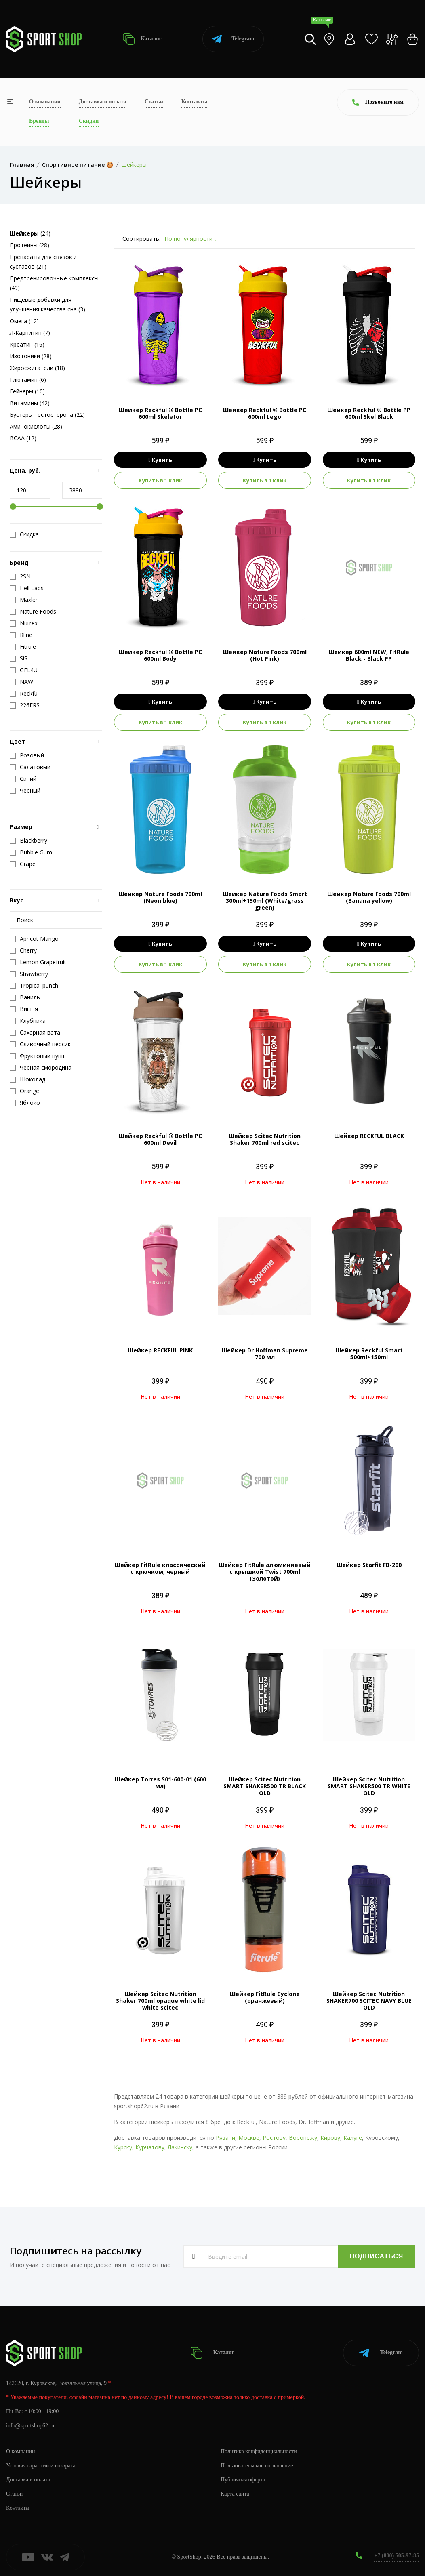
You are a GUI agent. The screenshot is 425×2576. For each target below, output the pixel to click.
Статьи (154, 102)
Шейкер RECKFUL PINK (160, 1350)
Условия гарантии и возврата (41, 2465)
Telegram (233, 39)
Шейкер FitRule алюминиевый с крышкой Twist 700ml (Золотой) (265, 1571)
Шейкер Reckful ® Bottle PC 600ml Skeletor (160, 413)
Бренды (39, 121)
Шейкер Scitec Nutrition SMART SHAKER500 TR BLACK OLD (264, 1786)
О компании (45, 102)
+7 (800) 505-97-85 (396, 2556)
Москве (248, 2137)
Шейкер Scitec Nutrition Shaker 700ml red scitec (265, 1139)
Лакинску (180, 2147)
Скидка (24, 534)
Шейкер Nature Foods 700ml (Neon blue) (160, 897)
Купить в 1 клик (160, 480)
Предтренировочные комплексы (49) (54, 283)
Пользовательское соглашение (257, 2465)
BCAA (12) (23, 438)
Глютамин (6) (28, 379)
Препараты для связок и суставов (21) (43, 261)
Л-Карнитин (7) (30, 332)
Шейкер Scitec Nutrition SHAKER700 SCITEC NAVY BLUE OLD (369, 2000)
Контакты (194, 102)
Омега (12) (24, 321)
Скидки (89, 121)
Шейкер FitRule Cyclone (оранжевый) (265, 1997)
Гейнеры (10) (27, 391)
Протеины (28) (29, 245)
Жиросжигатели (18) (37, 368)
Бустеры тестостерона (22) (47, 414)
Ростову (274, 2137)
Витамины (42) (30, 403)
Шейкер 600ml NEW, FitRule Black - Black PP (368, 655)
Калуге (352, 2137)
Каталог (142, 39)
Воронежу (303, 2137)
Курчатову (149, 2147)
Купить (161, 459)
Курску (123, 2147)
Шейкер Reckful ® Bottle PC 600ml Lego (264, 413)
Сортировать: (141, 238)
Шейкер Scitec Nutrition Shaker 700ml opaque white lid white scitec (160, 2000)
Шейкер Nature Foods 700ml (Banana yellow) (369, 897)
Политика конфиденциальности (259, 2451)
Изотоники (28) (31, 356)
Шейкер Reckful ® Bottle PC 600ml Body (160, 655)
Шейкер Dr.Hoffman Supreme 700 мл (264, 1353)
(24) (30, 233)
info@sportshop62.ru (30, 2425)
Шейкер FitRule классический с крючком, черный (160, 1568)
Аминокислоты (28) (36, 426)
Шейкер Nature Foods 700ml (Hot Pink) (265, 655)
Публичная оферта (243, 2480)
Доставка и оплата (102, 102)
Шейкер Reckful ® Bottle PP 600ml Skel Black (368, 413)
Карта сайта (235, 2494)
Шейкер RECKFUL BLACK (369, 1136)
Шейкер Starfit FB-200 (369, 1565)
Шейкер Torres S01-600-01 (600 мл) (160, 1782)
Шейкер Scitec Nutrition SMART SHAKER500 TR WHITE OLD (369, 1786)
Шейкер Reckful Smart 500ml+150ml (369, 1353)
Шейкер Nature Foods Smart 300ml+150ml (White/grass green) (265, 900)
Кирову (330, 2137)
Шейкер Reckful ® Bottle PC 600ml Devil (160, 1139)
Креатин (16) (27, 344)
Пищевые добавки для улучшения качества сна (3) (47, 304)
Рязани (225, 2137)
